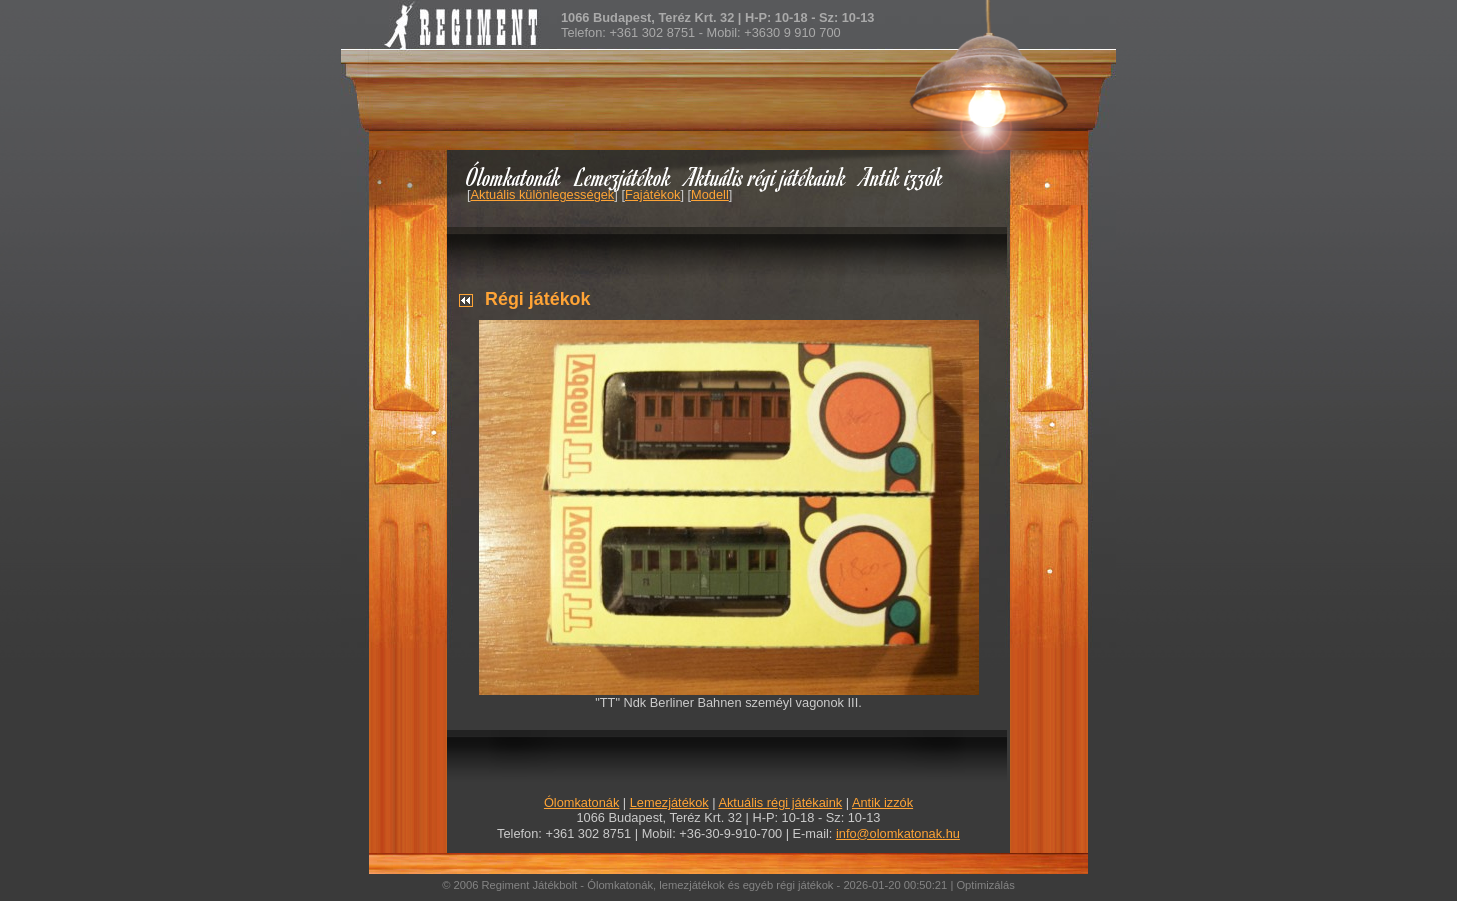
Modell (710, 194)
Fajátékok (652, 194)
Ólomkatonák (513, 176)
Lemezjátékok (623, 176)
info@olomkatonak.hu (898, 833)
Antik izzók (902, 176)
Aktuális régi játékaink (766, 176)
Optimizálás (985, 885)
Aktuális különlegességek (543, 194)
